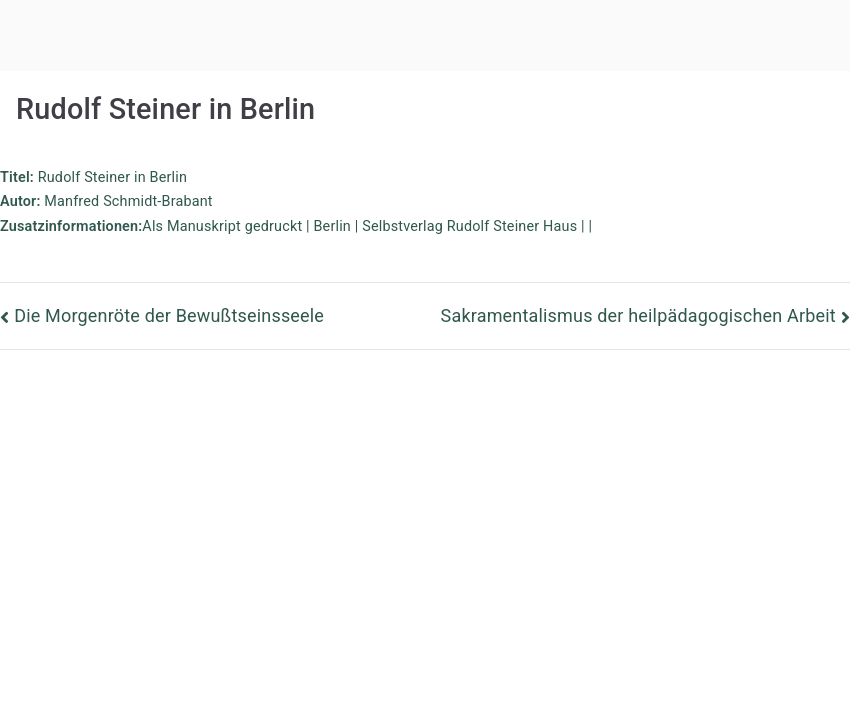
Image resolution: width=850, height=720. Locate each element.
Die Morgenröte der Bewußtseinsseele (169, 315)
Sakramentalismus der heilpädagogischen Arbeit (638, 315)
